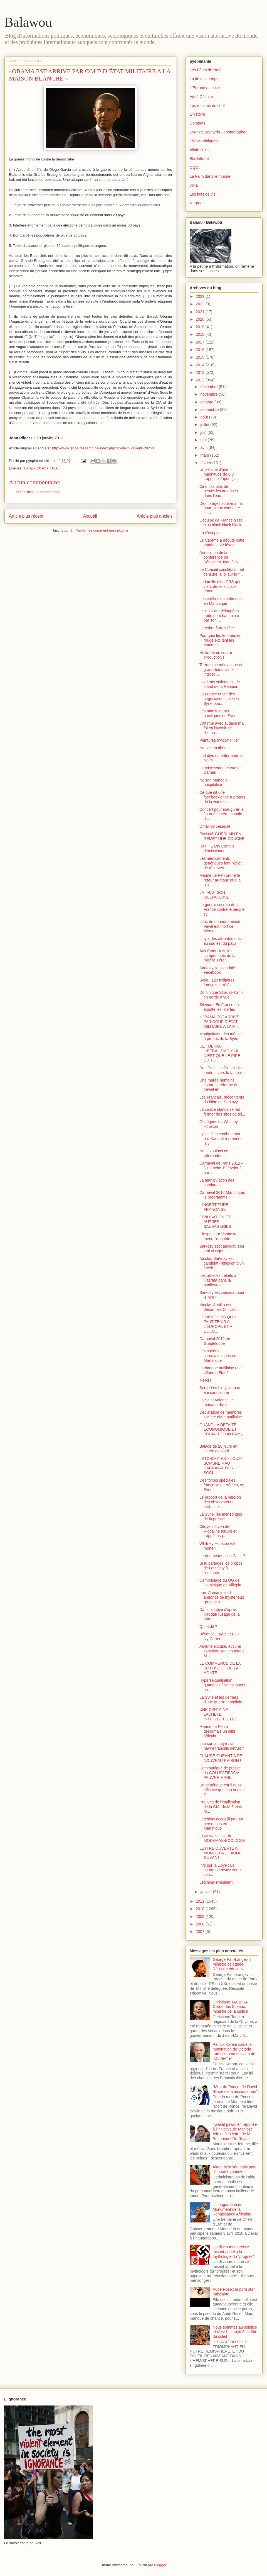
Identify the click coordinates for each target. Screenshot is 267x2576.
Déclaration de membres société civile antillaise (220, 1414)
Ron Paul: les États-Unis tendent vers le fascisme (222, 1070)
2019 (201, 327)
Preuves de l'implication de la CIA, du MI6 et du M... (221, 1807)
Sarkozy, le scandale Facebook (217, 970)
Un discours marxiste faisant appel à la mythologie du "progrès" (233, 2252)
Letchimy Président (216, 1882)
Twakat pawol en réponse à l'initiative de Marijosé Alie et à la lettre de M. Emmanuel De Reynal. (235, 2131)
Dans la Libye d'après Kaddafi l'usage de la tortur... (219, 1614)
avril (204, 447)
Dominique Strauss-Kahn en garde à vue (221, 994)
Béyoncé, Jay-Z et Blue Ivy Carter (219, 1636)
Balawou (28, 22)
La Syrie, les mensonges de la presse (220, 1516)
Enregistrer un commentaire (38, 492)
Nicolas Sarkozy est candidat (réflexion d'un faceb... (221, 1263)
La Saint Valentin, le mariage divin (216, 1402)
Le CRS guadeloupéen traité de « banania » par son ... (219, 616)
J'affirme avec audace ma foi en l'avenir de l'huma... (221, 728)
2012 (201, 380)
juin (203, 432)
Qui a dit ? (208, 1626)
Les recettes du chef (207, 105)
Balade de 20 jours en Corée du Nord (218, 1448)
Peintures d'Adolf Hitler (219, 740)
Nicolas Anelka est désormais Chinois (217, 1307)
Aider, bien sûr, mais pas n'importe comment (234, 2169)
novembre (209, 394)
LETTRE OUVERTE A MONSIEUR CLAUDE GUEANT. (220, 1853)
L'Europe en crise (205, 88)
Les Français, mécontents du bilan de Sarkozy (221, 1099)
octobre (207, 402)
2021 (201, 312)
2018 (201, 334)
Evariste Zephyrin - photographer (218, 132)
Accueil (90, 516)
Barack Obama (36, 468)
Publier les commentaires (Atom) (101, 530)
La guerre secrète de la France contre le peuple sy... (221, 909)
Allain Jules (199, 150)
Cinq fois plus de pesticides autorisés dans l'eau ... (218, 491)
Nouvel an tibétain (215, 748)
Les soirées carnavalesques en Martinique (217, 1356)
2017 (201, 342)
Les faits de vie (203, 194)
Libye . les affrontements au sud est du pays (220, 941)
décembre (209, 386)
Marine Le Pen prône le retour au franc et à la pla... (220, 880)
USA (54, 468)
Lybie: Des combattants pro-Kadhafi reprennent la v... (221, 1139)
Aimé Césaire (201, 96)
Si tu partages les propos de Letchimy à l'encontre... (221, 1568)
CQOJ (195, 167)
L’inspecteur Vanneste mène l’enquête (218, 1236)
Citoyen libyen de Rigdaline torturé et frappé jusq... (217, 1531)
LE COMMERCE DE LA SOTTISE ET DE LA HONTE (220, 1668)
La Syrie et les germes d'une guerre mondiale (220, 1699)
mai (203, 440)
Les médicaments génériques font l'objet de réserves (220, 863)
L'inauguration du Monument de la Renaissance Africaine (232, 2209)
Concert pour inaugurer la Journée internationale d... (221, 814)
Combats (197, 123)
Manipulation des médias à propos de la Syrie (221, 1036)
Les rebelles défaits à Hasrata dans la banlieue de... (217, 1280)
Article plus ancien (154, 516)
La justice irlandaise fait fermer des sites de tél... (222, 1111)
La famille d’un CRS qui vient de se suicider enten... (219, 586)
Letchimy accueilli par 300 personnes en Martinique (221, 1824)
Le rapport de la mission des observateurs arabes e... (220, 1502)
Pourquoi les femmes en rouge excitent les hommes (220, 640)
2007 (201, 1931)
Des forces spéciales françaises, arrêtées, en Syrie (221, 1485)
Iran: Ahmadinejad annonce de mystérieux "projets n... (221, 1597)
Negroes (197, 203)
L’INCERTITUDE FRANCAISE (213, 1207)
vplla (194, 185)
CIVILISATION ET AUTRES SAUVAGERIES (215, 1222)
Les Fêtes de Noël (205, 70)
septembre (210, 409)
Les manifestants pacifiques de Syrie (217, 713)
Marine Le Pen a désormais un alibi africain (217, 1731)
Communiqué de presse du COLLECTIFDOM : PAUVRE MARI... (220, 1773)
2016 (201, 349)
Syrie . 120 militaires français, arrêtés (216, 982)
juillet (205, 424)
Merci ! (205, 1380)
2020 (201, 319)
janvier (206, 1892)
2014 (201, 365)
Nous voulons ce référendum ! (213, 1153)
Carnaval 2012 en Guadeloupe (214, 1341)
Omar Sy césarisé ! (216, 826)
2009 (201, 1916)
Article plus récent (26, 516)
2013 (201, 372)
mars (205, 455)
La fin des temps (204, 79)
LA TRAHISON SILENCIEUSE (214, 894)
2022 (201, 304)
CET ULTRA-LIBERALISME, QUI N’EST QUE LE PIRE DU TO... (219, 1053)
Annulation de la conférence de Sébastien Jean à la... (220, 557)
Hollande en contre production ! (215, 654)
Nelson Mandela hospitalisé (213, 782)
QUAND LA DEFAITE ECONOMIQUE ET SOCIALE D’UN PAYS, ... (221, 1432)
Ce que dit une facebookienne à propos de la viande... (222, 797)
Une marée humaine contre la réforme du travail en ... (218, 1085)
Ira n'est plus (210, 532)
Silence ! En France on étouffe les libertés (219, 1007)
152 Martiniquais (204, 141)
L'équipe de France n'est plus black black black (220, 522)
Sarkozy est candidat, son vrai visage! (221, 1248)
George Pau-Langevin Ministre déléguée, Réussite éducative (232, 1964)
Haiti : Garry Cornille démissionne (216, 848)
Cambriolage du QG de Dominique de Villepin (220, 1582)
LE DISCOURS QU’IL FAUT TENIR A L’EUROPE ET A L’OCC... (218, 1324)
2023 (201, 296)
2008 (201, 1924)
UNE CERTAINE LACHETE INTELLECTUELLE (218, 1714)
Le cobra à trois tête (216, 628)
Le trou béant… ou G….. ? (222, 1556)
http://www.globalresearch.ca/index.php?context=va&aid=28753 (103, 448)
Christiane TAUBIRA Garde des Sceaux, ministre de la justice (230, 2007)
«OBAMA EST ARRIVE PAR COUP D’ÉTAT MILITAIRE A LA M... (219, 1022)
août (204, 417)
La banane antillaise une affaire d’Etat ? (220, 1370)
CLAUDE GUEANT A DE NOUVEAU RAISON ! (220, 1758)
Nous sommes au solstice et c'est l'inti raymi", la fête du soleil (235, 2332)
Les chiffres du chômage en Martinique (220, 601)
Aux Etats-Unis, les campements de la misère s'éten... (217, 956)
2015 (201, 357)
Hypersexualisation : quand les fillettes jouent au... (222, 1685)
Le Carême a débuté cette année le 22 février (221, 542)
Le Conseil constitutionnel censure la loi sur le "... (221, 571)
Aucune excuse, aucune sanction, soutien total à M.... (221, 1651)
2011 (201, 1901)
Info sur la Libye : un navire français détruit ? (221, 1745)
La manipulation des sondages (216, 1182)
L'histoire (197, 114)
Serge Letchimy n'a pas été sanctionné (219, 1390)
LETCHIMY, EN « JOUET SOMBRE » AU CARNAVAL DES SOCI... (221, 1465)
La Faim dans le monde (210, 176)
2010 (201, 1909)
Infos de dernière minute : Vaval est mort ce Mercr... (221, 926)
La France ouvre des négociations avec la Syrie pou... (219, 699)
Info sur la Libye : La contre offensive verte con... (220, 1870)
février (206, 463)
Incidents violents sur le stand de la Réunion (219, 684)
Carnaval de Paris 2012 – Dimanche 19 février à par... (221, 1168)
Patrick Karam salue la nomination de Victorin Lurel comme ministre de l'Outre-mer (234, 2051)
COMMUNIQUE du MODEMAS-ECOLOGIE (222, 1838)
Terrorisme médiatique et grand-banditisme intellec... (220, 669)
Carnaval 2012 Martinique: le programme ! (222, 1194)
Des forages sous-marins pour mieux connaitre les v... (221, 508)
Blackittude (199, 158)
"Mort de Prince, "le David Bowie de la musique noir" (235, 2089)
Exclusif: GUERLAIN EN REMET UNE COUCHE (221, 836)
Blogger (160, 2565)
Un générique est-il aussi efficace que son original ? (222, 1790)
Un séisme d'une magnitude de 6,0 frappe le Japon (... (217, 474)
